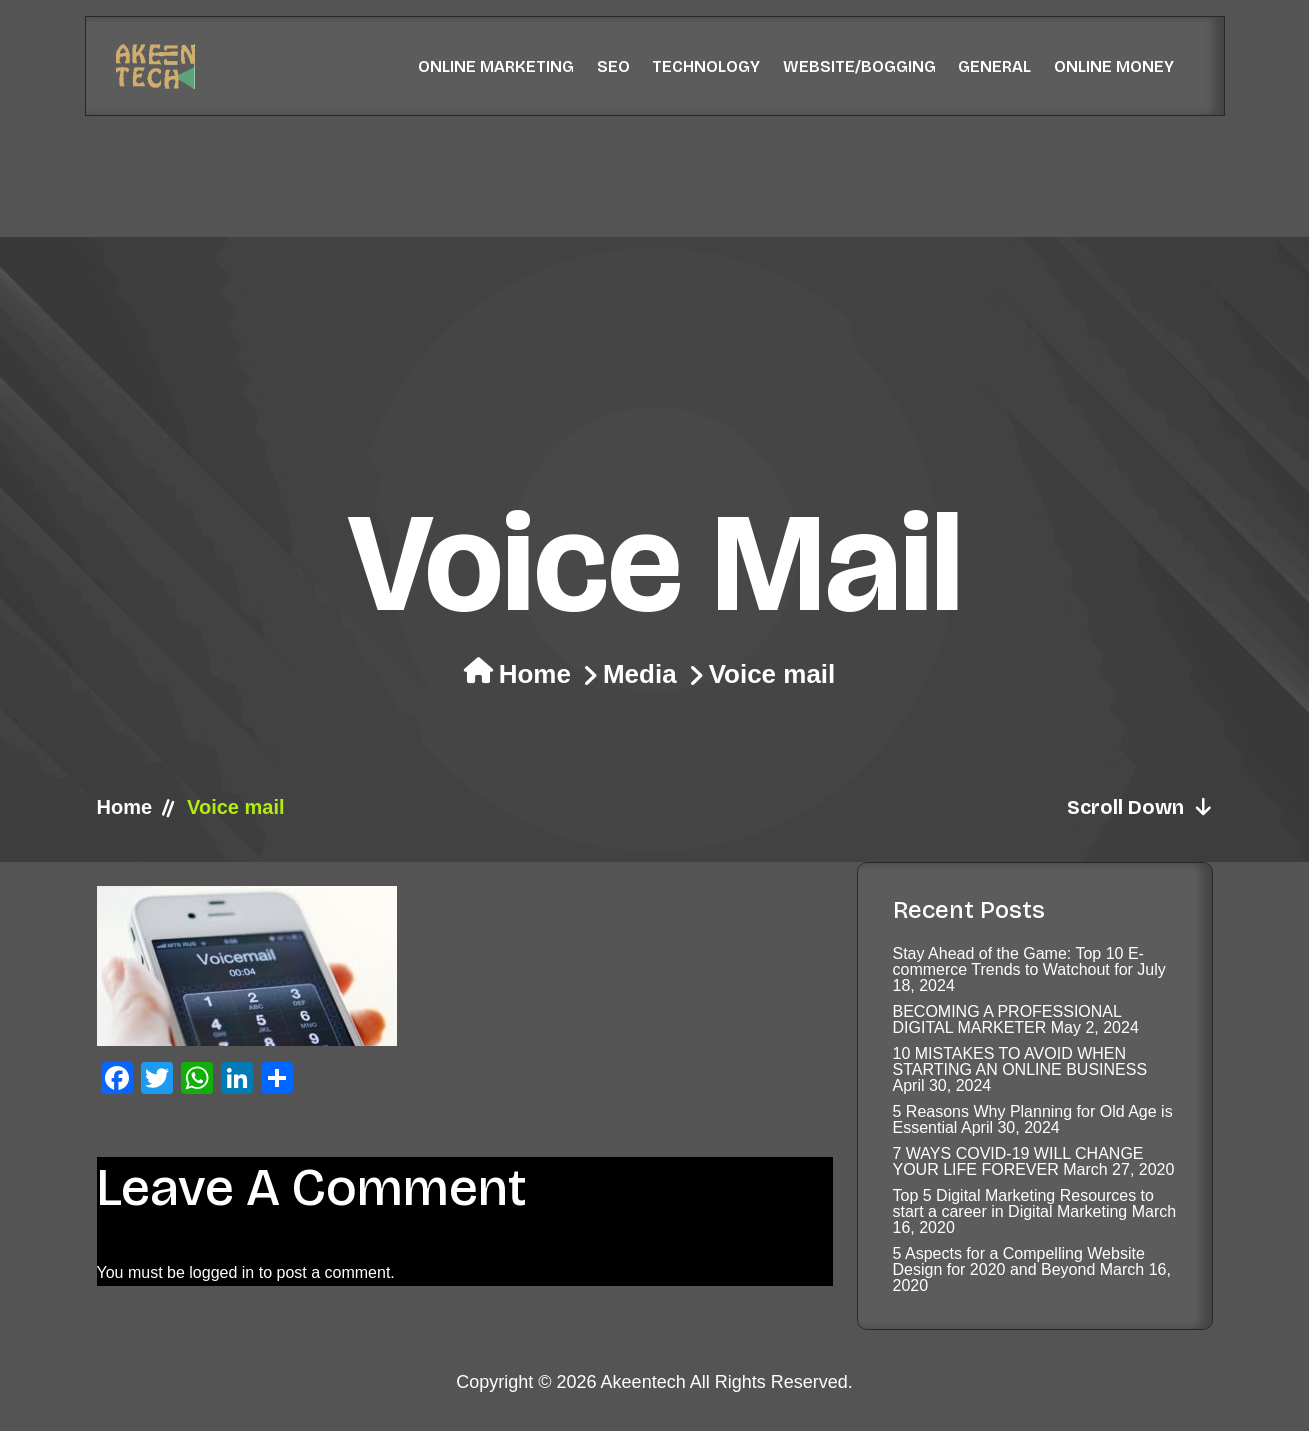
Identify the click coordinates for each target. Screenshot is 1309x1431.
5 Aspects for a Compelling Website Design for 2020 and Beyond (1019, 1261)
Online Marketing (496, 66)
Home (535, 674)
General (994, 66)
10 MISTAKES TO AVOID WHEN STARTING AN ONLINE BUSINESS (1020, 1061)
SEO (613, 66)
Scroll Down (1140, 807)
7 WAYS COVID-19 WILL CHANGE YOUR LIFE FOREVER (1018, 1161)
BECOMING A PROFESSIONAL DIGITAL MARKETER (1007, 1019)
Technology (706, 66)
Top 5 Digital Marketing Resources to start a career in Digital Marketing (1023, 1203)
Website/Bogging (859, 66)
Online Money (1114, 66)
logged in (221, 1272)
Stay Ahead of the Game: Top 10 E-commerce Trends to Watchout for (1018, 961)
